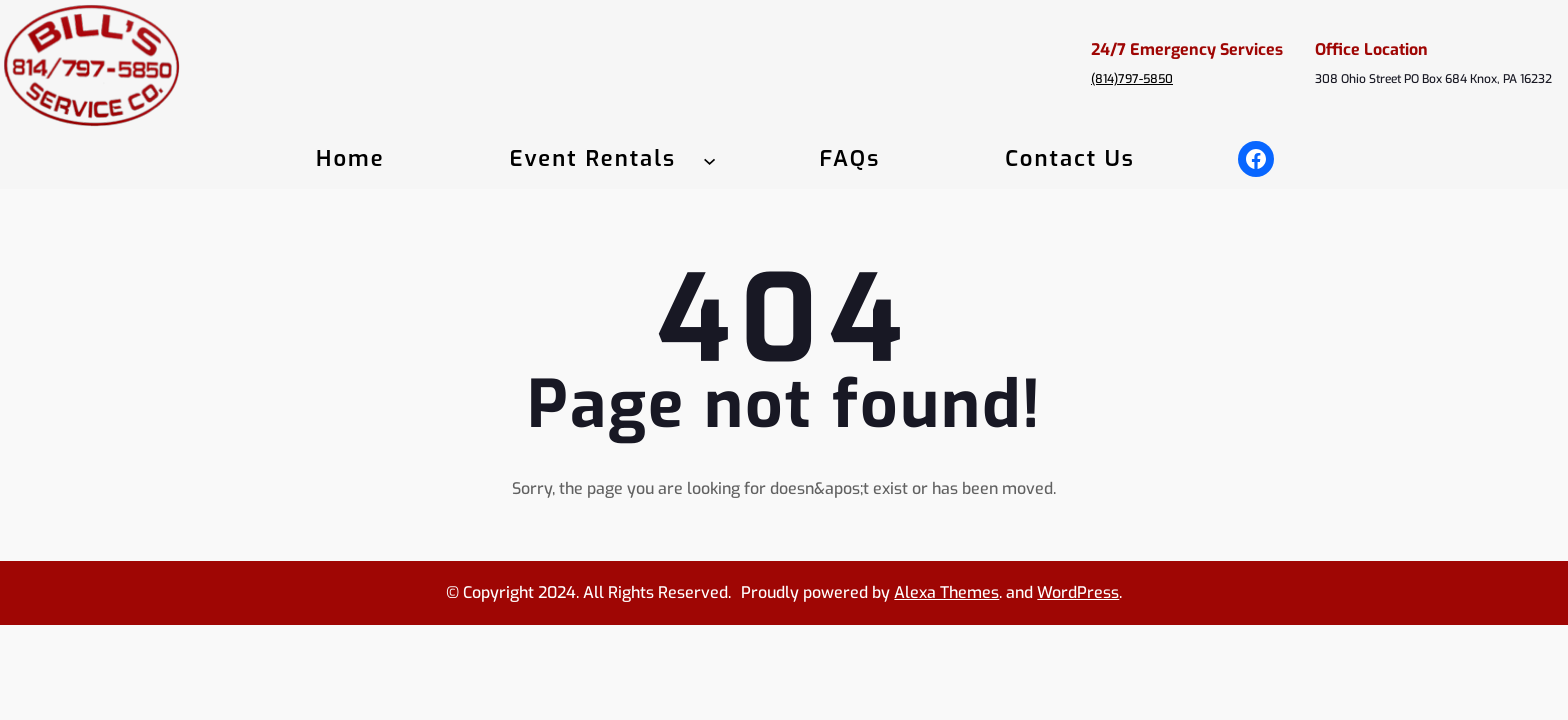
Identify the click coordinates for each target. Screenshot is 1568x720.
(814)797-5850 (1132, 79)
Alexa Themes (946, 592)
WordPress (1078, 592)
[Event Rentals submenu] (709, 159)
